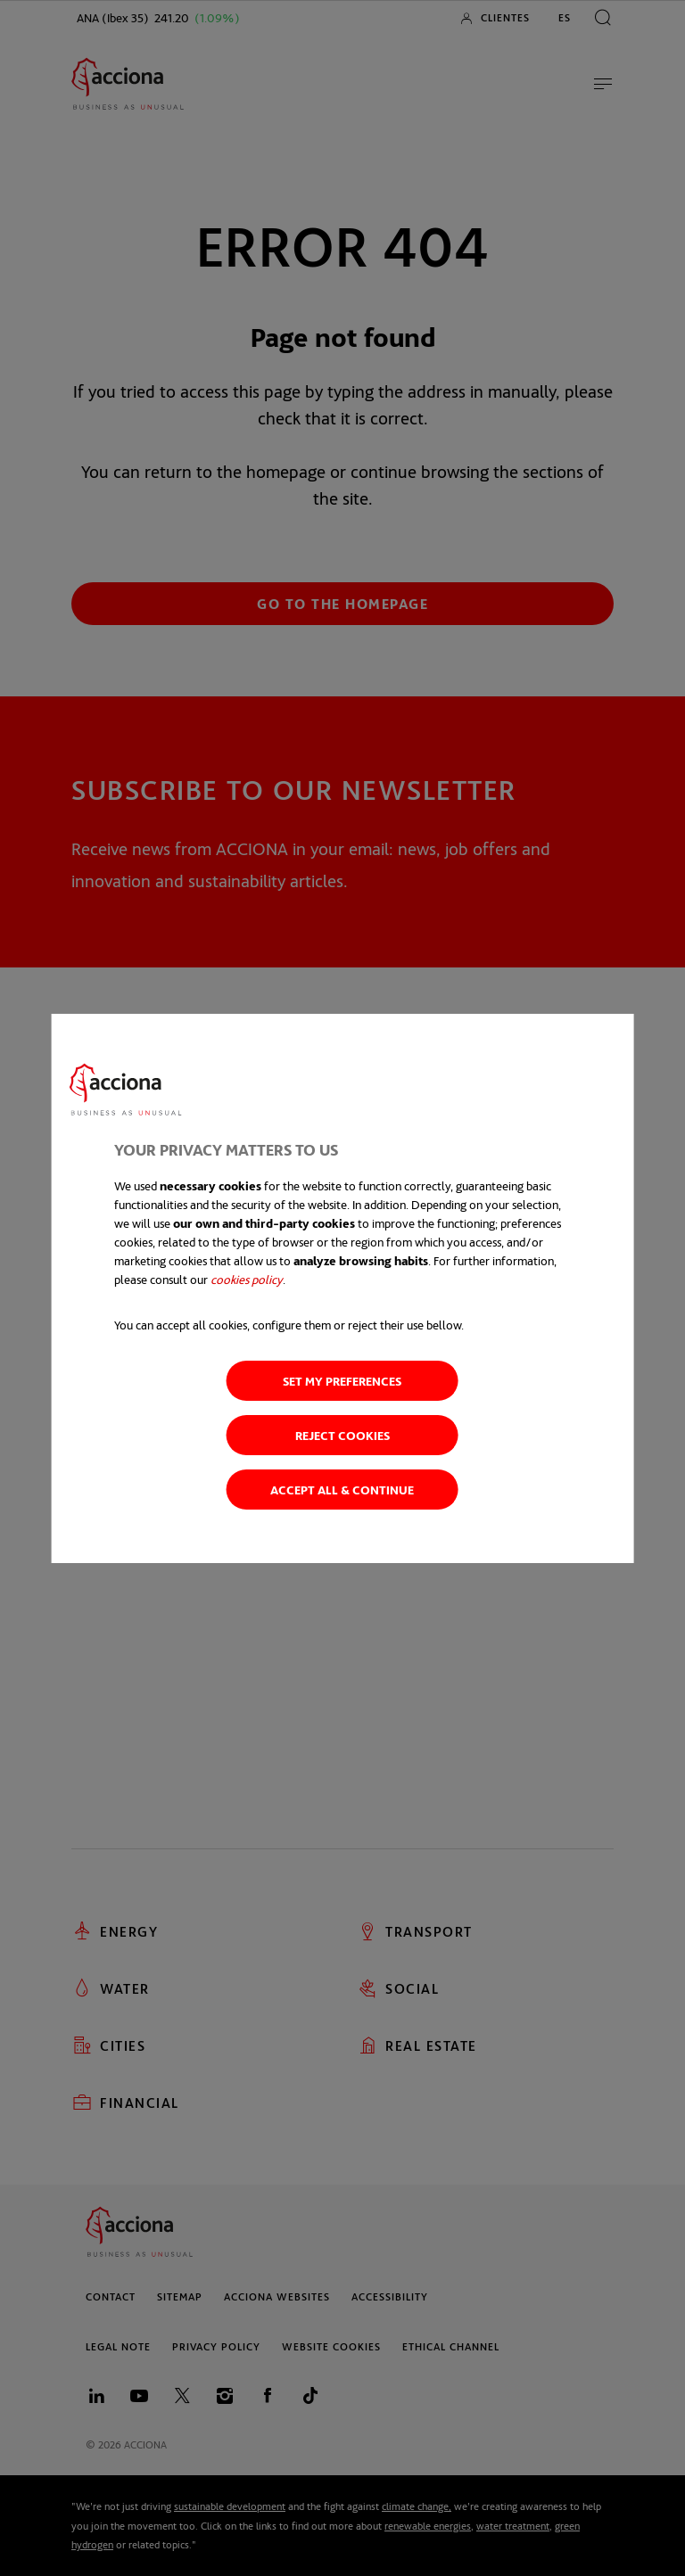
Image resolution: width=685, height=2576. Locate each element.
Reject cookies (342, 1435)
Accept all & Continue (342, 1489)
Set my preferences (342, 1380)
